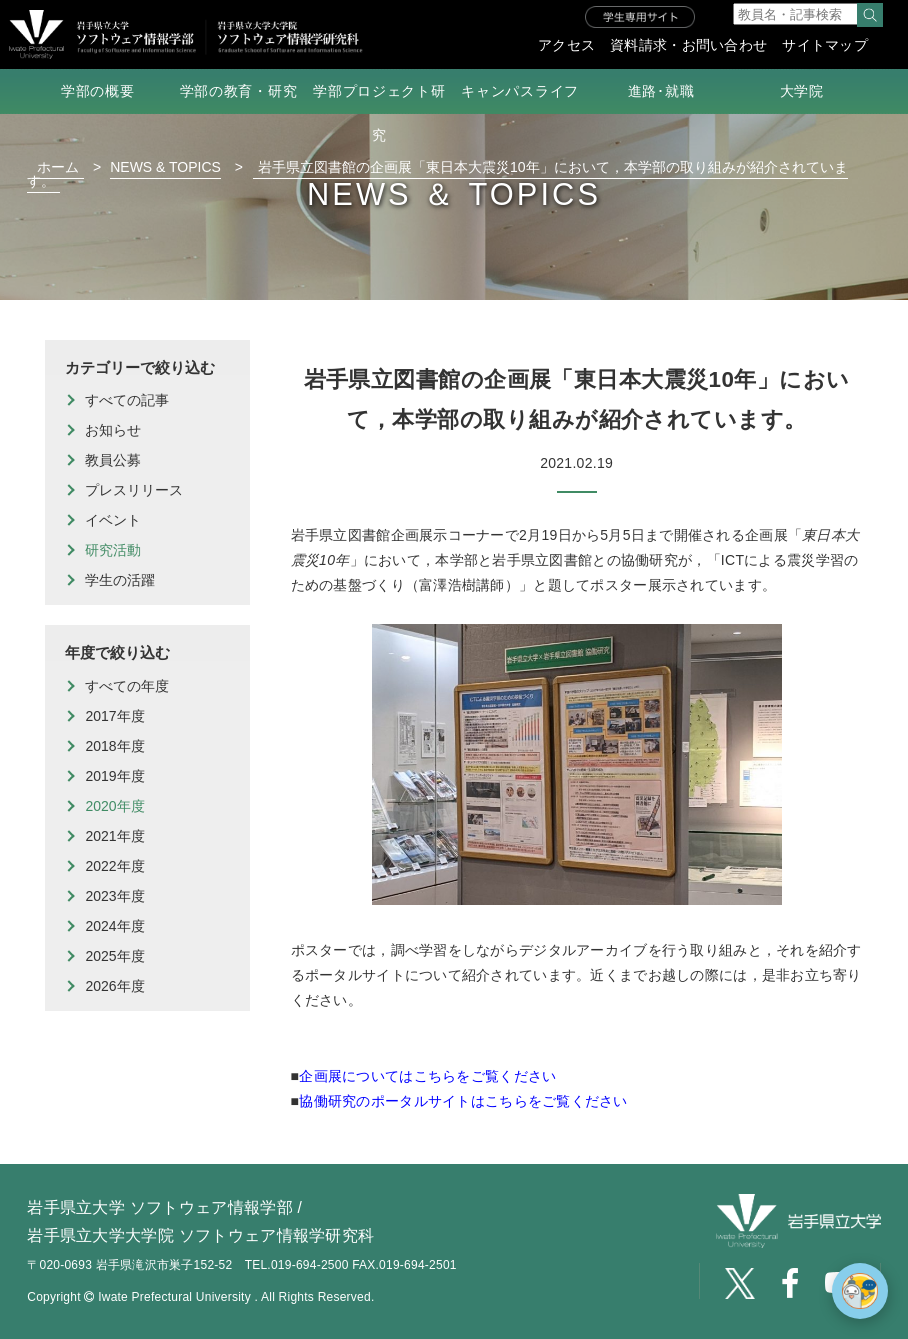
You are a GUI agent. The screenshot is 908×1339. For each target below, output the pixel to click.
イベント (113, 520)
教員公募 (113, 460)
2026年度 (114, 986)
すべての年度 (127, 686)
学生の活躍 (120, 580)
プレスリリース (134, 490)
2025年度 (114, 956)
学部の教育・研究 (239, 91)
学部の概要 (98, 91)
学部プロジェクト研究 (379, 113)
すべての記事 (127, 400)
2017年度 (114, 716)
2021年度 (114, 836)
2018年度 (114, 746)
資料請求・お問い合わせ (688, 45)
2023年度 (114, 896)
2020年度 (114, 806)
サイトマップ (825, 45)
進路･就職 (661, 91)
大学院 (802, 91)
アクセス (566, 45)
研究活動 (113, 550)
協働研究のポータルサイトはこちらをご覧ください (463, 1101)
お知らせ (113, 430)
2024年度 (114, 926)
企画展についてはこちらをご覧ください (427, 1076)
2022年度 (114, 866)
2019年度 (114, 776)
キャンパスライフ (520, 91)
